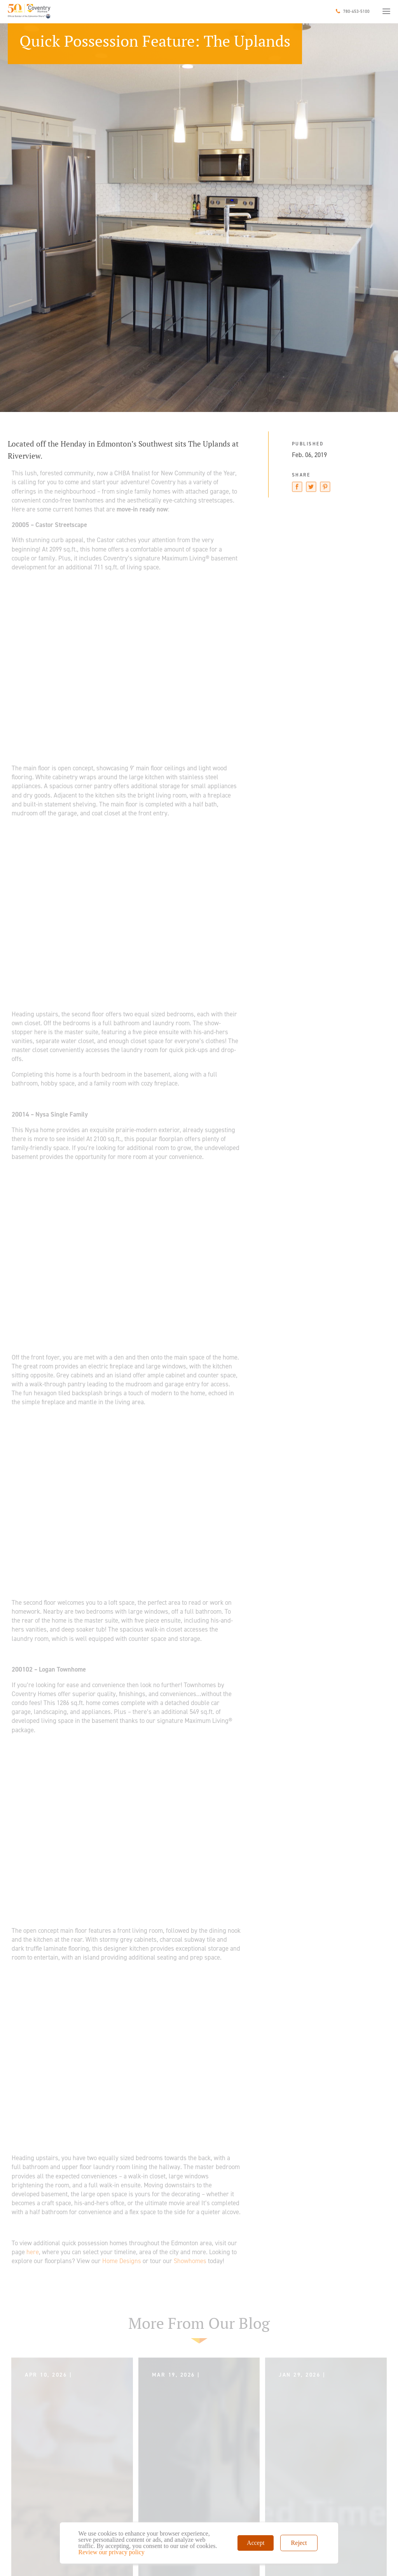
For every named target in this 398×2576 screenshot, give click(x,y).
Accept (255, 2542)
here (32, 2252)
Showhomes (190, 2261)
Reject (299, 2542)
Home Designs (121, 2261)
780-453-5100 (356, 11)
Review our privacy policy (112, 2552)
